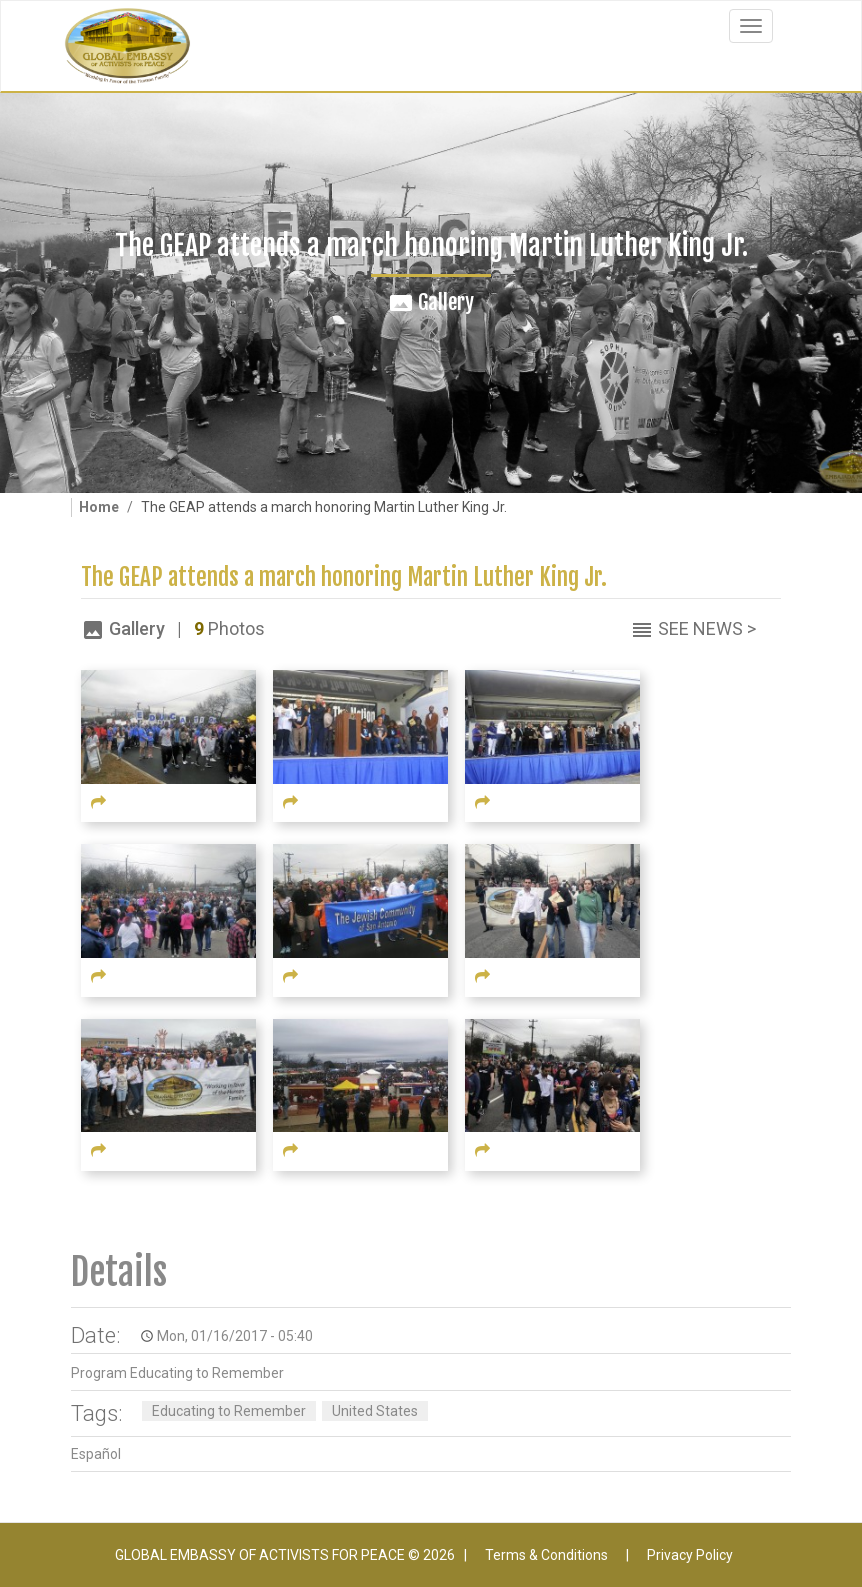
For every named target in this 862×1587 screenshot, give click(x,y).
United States (375, 1411)
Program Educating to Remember (177, 1373)
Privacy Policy (690, 1555)
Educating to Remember (229, 1411)
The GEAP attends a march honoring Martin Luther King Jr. (344, 577)
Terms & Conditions (546, 1555)
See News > (707, 628)
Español (96, 1454)
